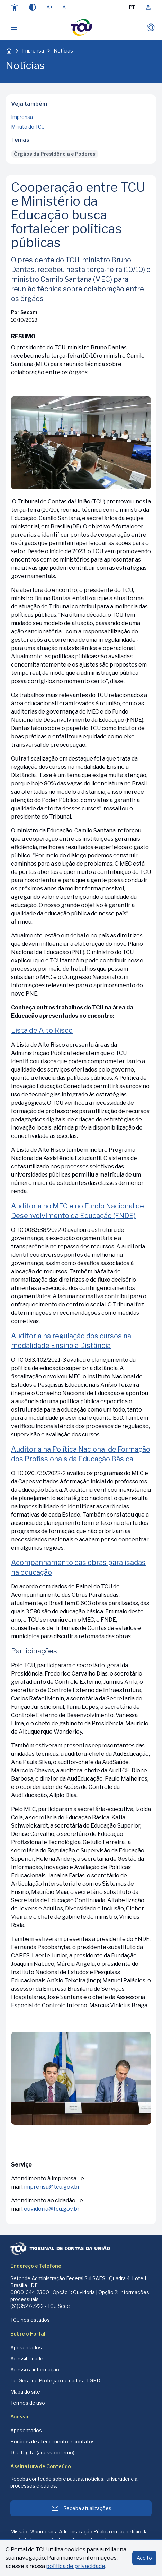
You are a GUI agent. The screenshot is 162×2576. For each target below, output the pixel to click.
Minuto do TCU (28, 127)
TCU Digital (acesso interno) (42, 2452)
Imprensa (33, 51)
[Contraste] (33, 7)
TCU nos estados (30, 2320)
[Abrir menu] (14, 28)
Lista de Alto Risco (42, 1030)
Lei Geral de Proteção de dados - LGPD (55, 2381)
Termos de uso (27, 2403)
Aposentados (26, 2347)
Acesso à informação (34, 2369)
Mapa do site (25, 2392)
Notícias (63, 51)
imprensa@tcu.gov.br (52, 2186)
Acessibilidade (26, 2358)
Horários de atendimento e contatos (52, 2441)
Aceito (144, 2558)
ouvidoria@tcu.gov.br (52, 2209)
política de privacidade (75, 2566)
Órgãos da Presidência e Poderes (55, 154)
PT (132, 7)
